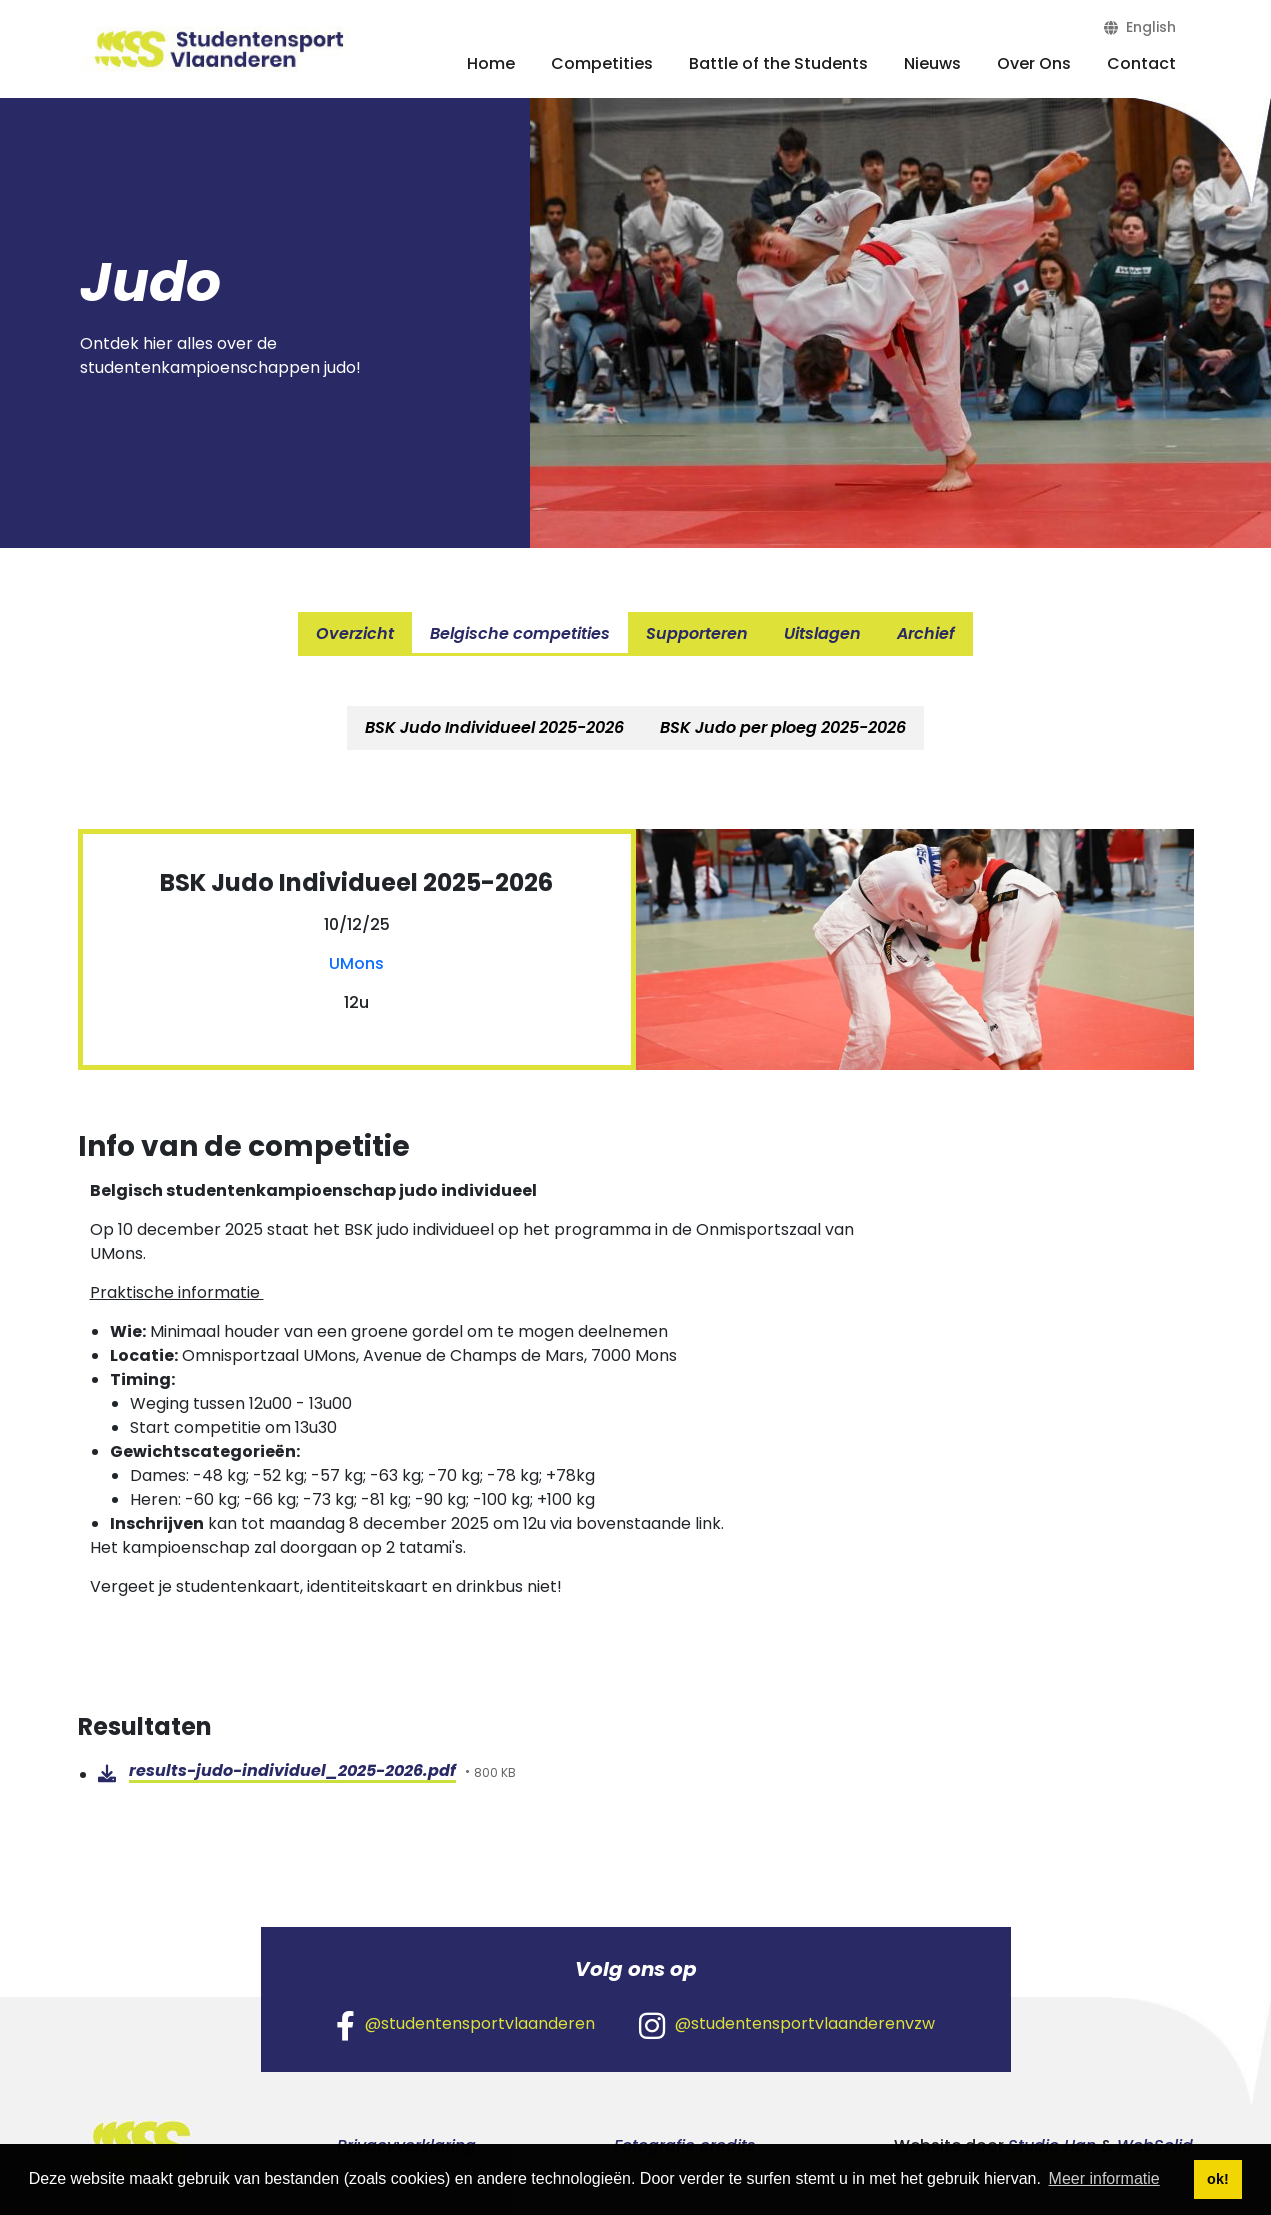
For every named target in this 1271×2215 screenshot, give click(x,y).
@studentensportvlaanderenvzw (787, 2025)
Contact (1141, 63)
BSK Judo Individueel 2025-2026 (494, 727)
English (1140, 27)
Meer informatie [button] (1104, 2178)
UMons (356, 963)
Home (491, 63)
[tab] (494, 728)
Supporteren (697, 633)
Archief (926, 633)
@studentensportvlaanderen (465, 2025)
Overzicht (355, 633)
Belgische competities (520, 633)
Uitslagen (822, 633)
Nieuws (932, 63)
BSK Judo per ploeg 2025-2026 (783, 727)
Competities (602, 63)
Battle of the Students (778, 63)
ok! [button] (1218, 2179)
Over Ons (1034, 63)
